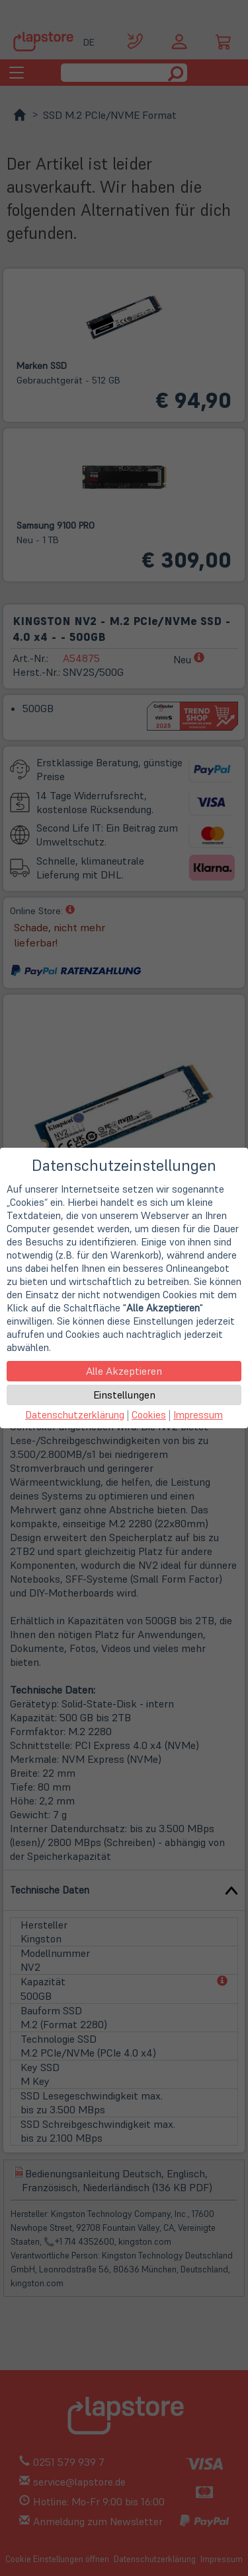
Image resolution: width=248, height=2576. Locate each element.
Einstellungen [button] (124, 1394)
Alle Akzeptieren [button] (124, 1370)
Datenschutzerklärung (74, 1414)
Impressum (198, 1414)
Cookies (149, 1414)
